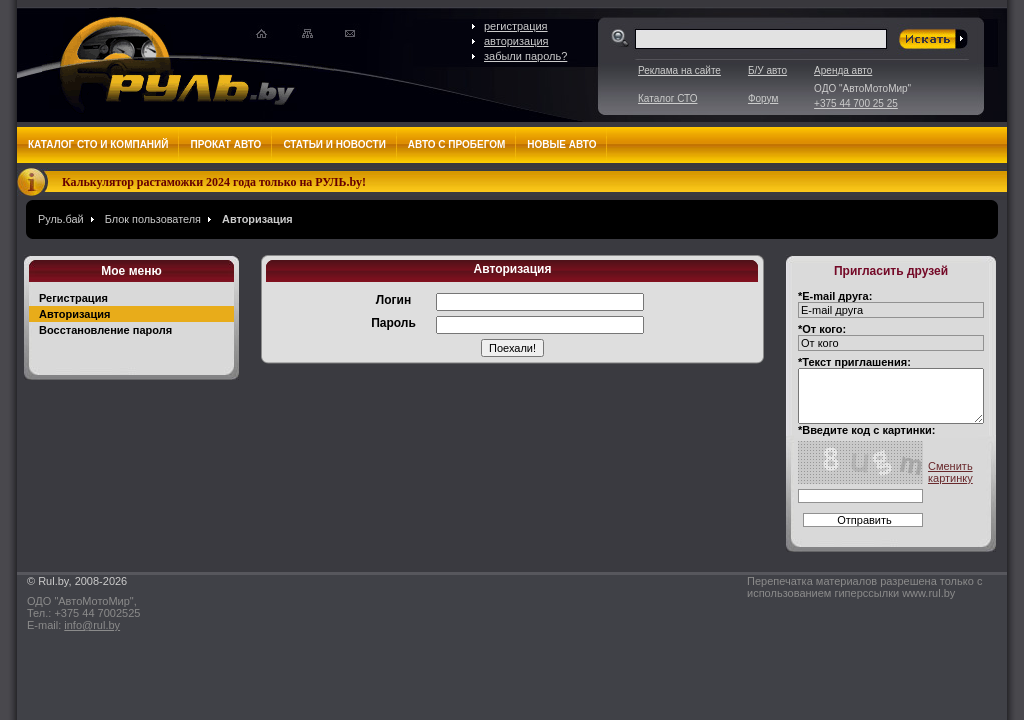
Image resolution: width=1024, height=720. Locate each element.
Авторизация (257, 219)
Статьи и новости (334, 144)
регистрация (516, 26)
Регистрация (73, 298)
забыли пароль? (525, 56)
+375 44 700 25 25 (856, 103)
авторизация (516, 41)
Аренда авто (843, 70)
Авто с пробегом (457, 144)
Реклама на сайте (679, 70)
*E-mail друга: (835, 296)
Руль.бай (61, 219)
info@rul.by (92, 625)
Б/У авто (767, 70)
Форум (763, 98)
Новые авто (561, 144)
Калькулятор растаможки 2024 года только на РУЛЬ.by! (214, 182)
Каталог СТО (667, 98)
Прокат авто (225, 144)
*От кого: (822, 329)
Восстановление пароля (105, 330)
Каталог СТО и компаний (98, 144)
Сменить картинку (950, 472)
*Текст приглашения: (854, 362)
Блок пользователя (153, 219)
